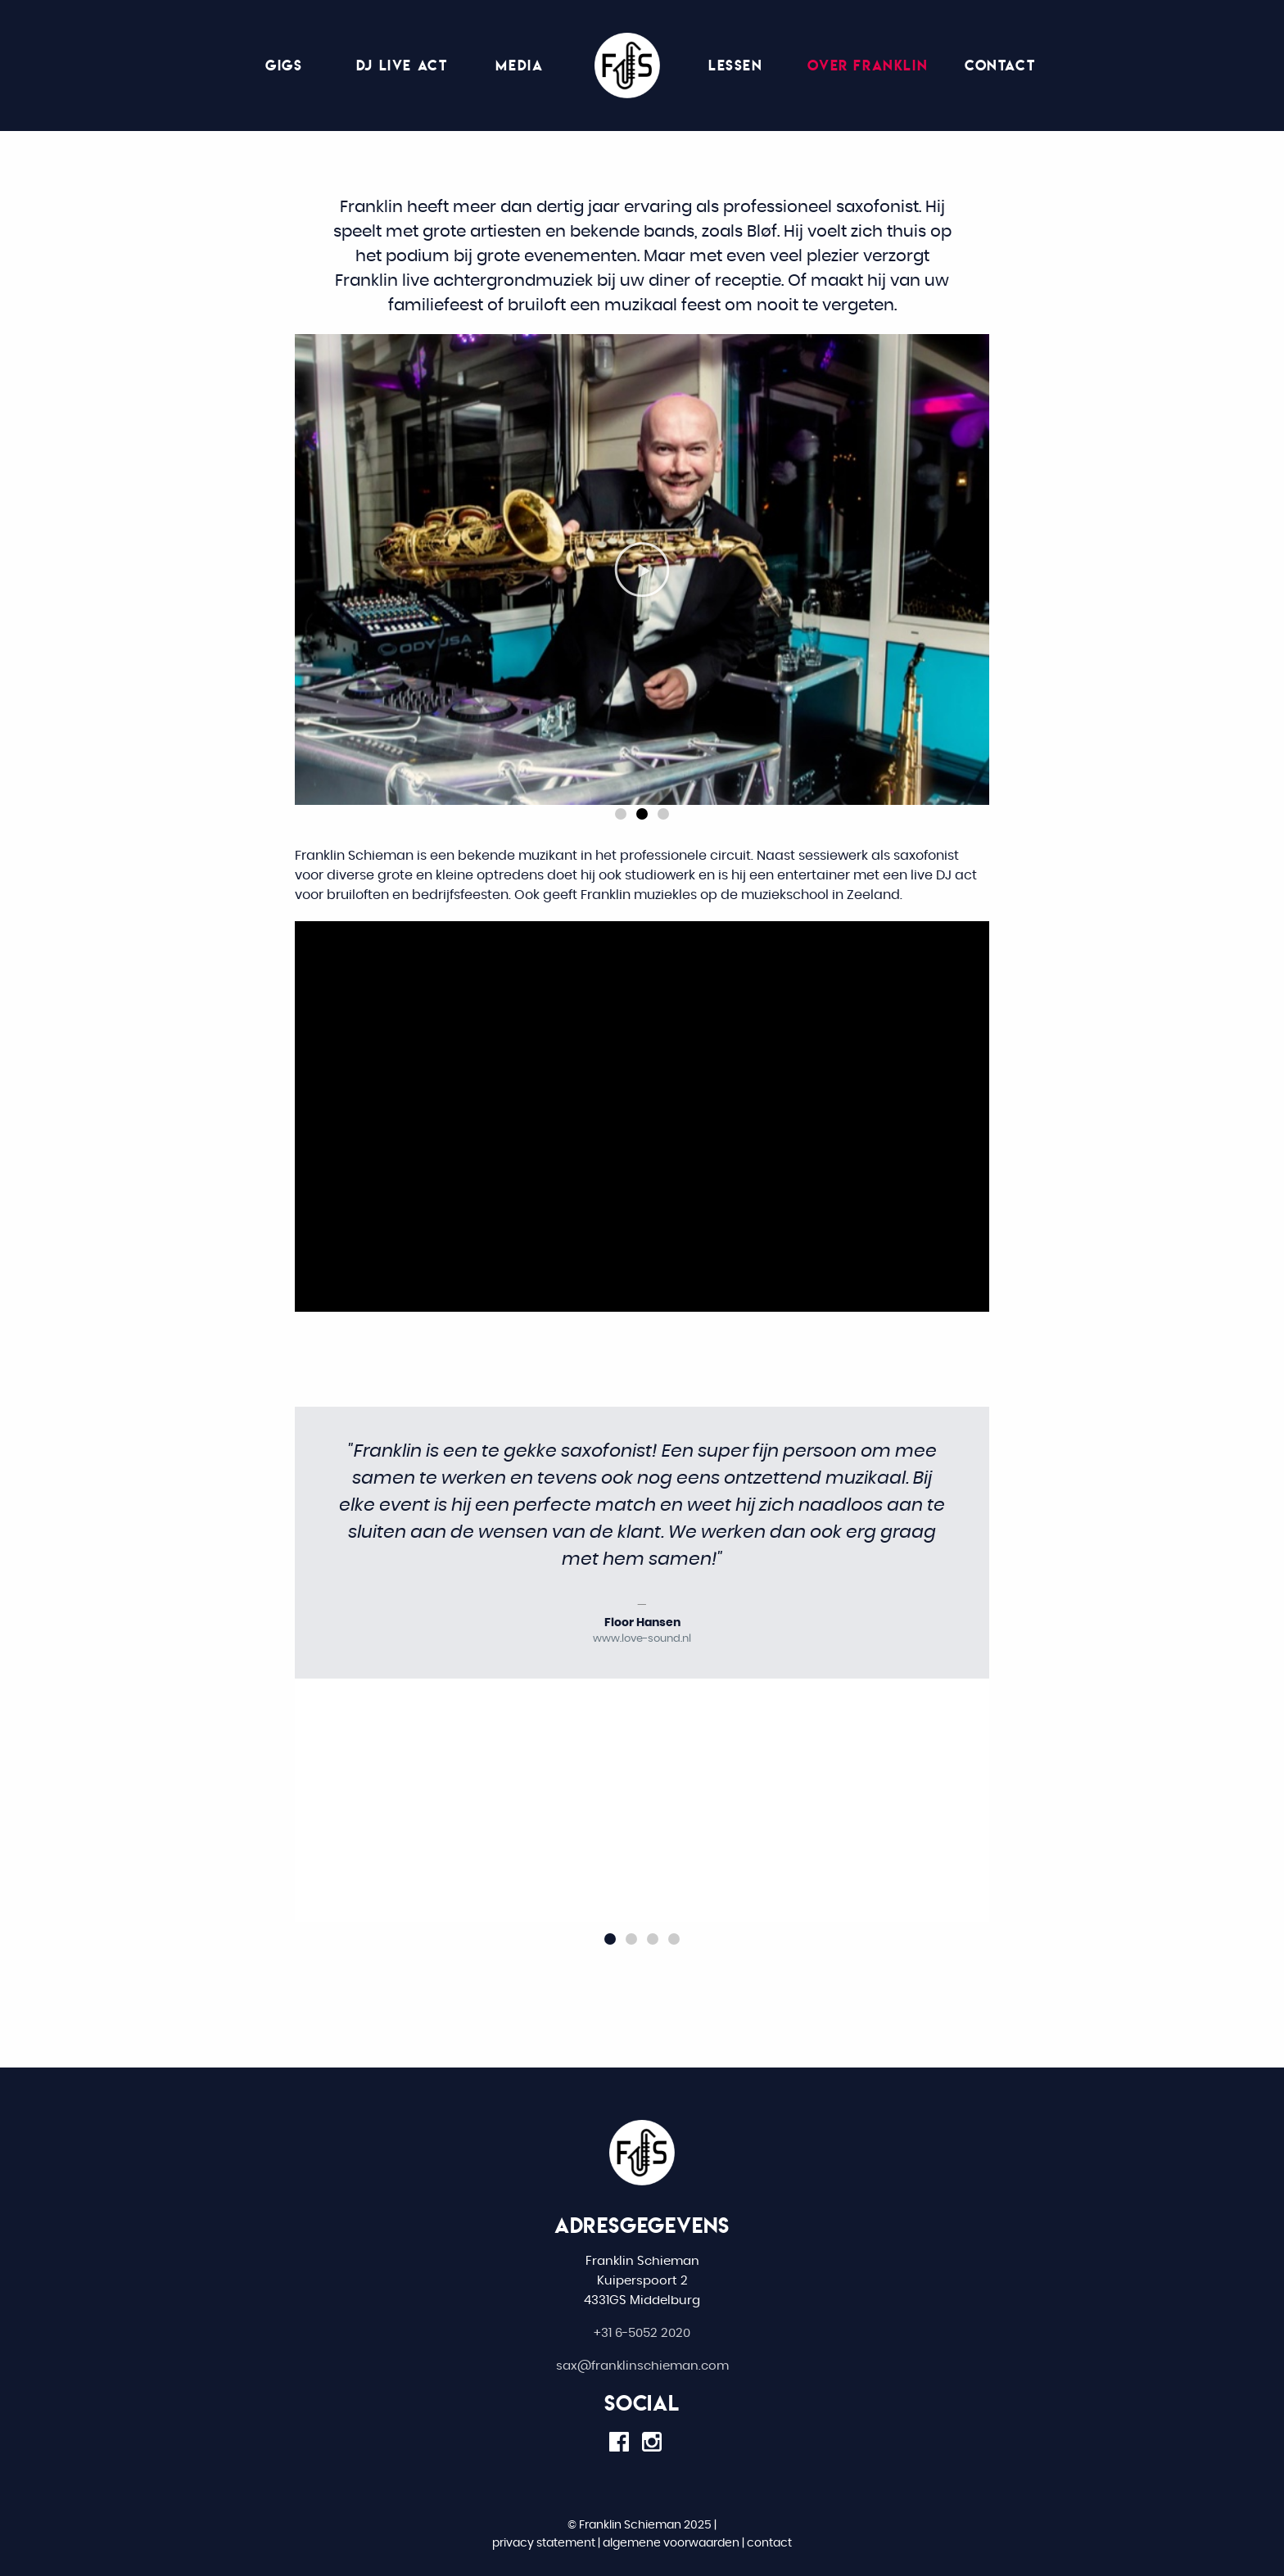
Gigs (283, 65)
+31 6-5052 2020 (642, 2333)
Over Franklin (867, 65)
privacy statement (543, 2543)
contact (769, 2543)
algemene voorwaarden (671, 2543)
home (627, 65)
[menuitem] (627, 65)
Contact (1000, 65)
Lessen (735, 65)
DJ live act (402, 65)
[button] (620, 814)
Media (519, 65)
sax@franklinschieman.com (642, 2366)
